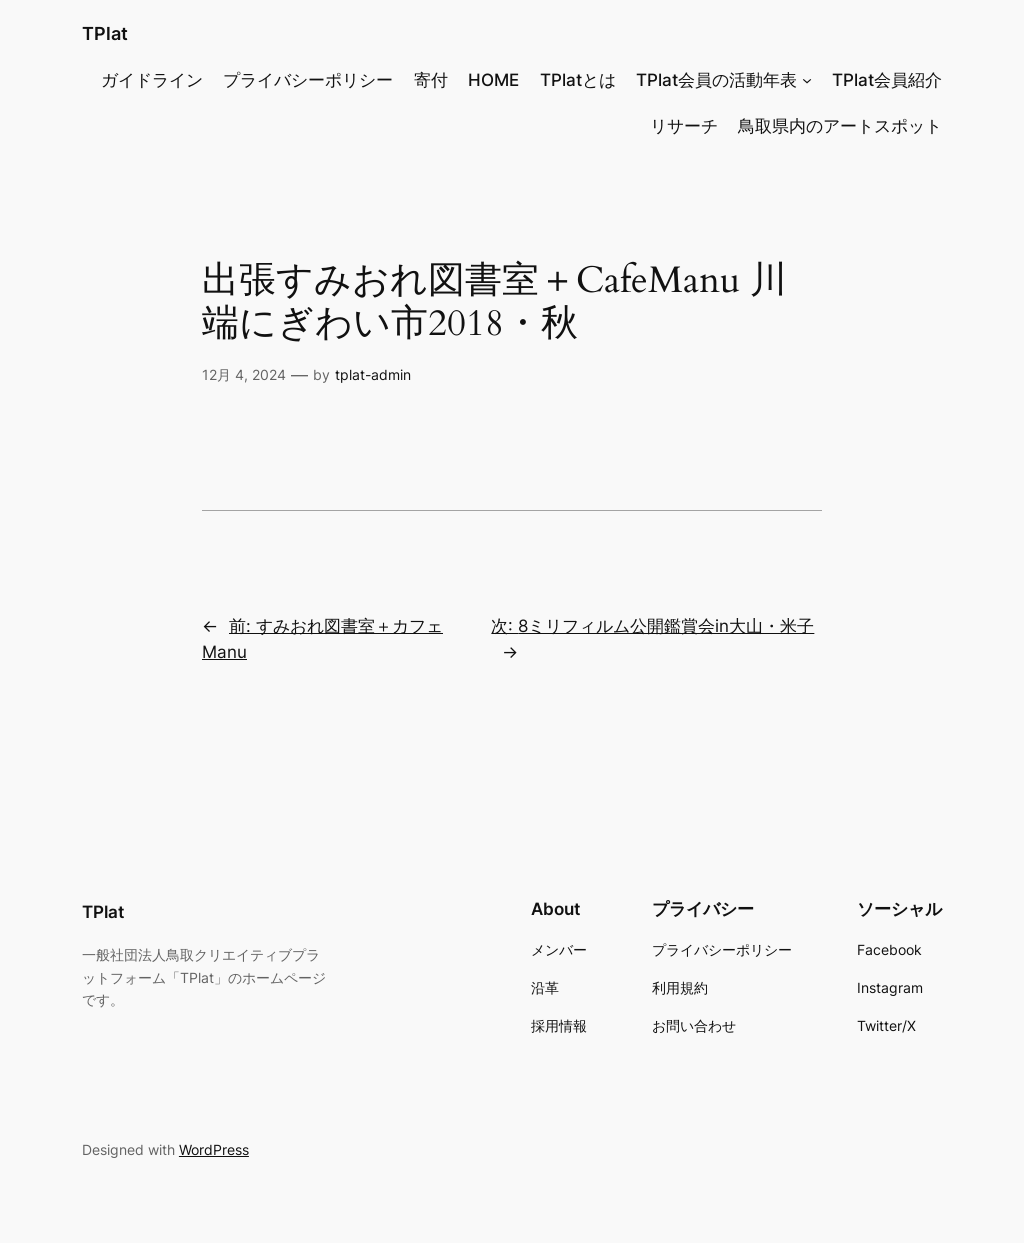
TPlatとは (578, 80)
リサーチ (684, 126)
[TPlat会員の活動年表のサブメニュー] (807, 80)
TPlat (105, 33)
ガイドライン (152, 80)
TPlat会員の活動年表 (716, 80)
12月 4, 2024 (244, 374)
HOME (493, 80)
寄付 (431, 80)
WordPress (214, 1149)
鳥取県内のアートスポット (840, 126)
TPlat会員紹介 (887, 80)
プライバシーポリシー (308, 80)
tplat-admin (373, 374)
